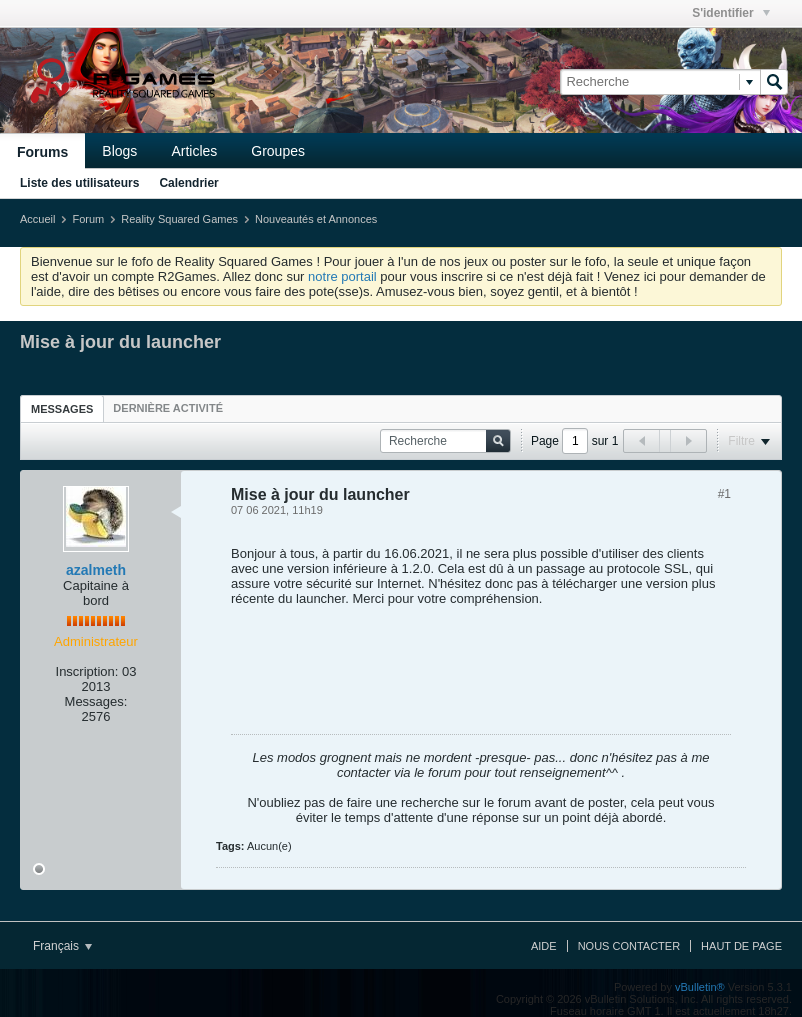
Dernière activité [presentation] (168, 408)
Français (62, 946)
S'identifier (731, 13)
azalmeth (96, 570)
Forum (88, 219)
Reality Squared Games (179, 219)
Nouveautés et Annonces (316, 219)
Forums (42, 152)
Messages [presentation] (62, 409)
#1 (724, 494)
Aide (544, 946)
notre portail (342, 276)
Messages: (96, 701)
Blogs (119, 151)
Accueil (37, 219)
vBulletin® (700, 987)
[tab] (62, 408)
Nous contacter (629, 946)
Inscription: (87, 671)
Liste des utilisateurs (79, 183)
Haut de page (741, 946)
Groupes (278, 151)
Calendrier (188, 183)
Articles (194, 151)
